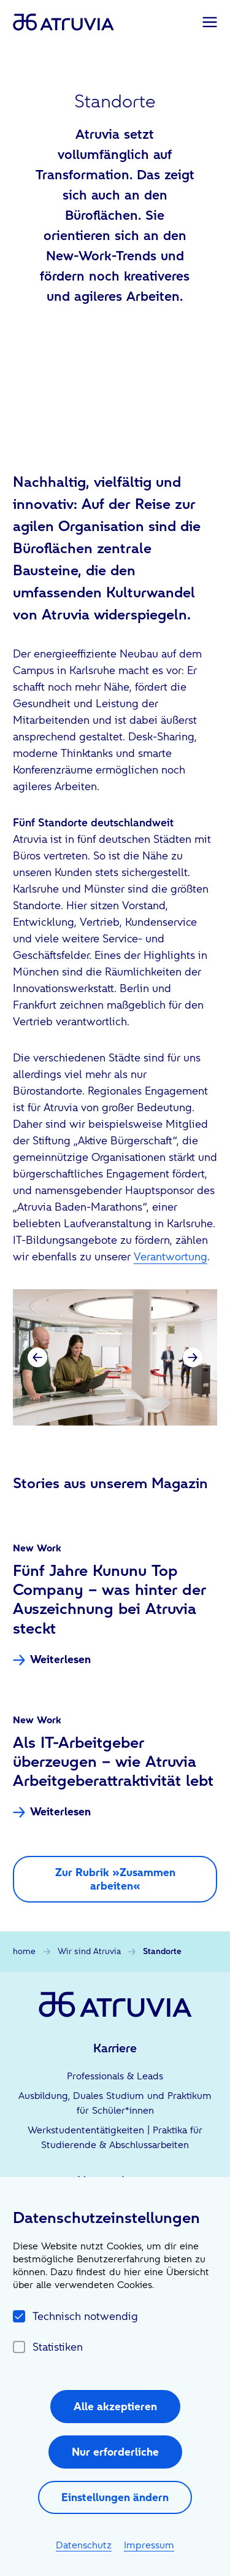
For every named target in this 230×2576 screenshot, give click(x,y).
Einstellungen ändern (115, 2497)
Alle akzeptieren (115, 2406)
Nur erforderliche (115, 2451)
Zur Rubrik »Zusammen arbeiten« (115, 1879)
